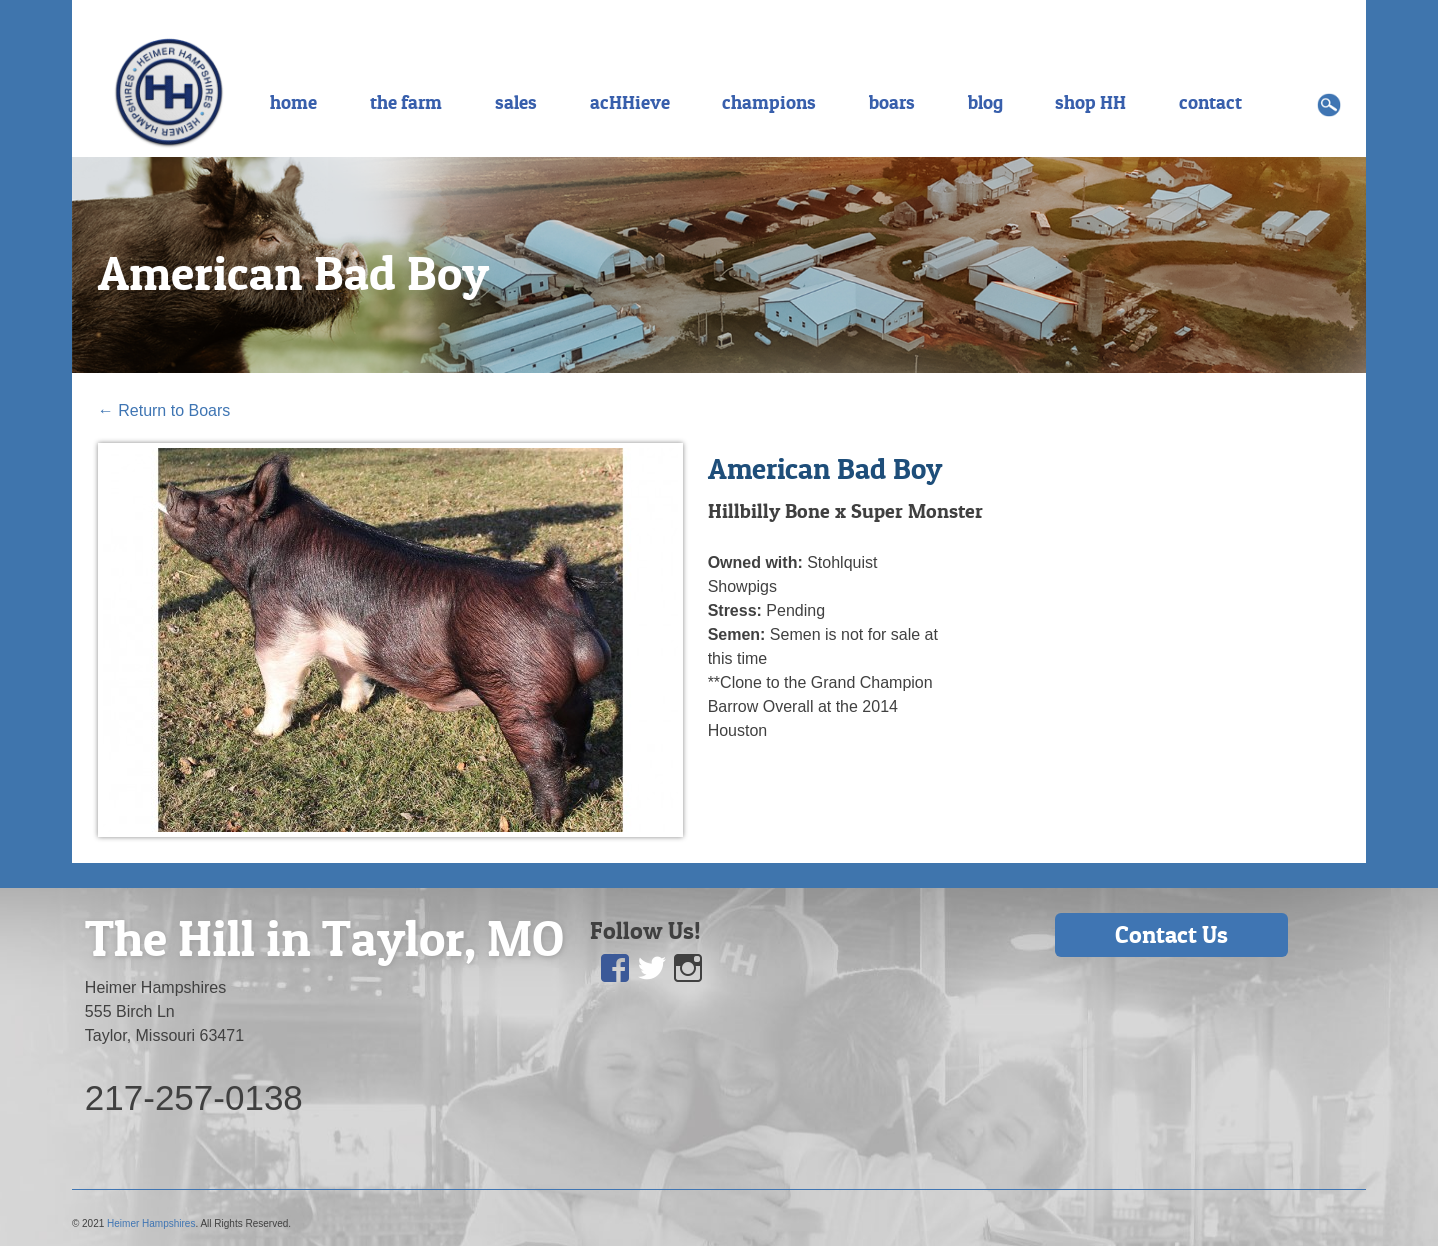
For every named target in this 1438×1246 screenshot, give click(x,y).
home (293, 102)
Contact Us (1171, 934)
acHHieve (630, 102)
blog (985, 102)
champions (769, 102)
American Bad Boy (293, 273)
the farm (406, 102)
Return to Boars (164, 410)
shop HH (1090, 102)
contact (1210, 102)
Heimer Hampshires (151, 1223)
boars (892, 102)
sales (516, 102)
